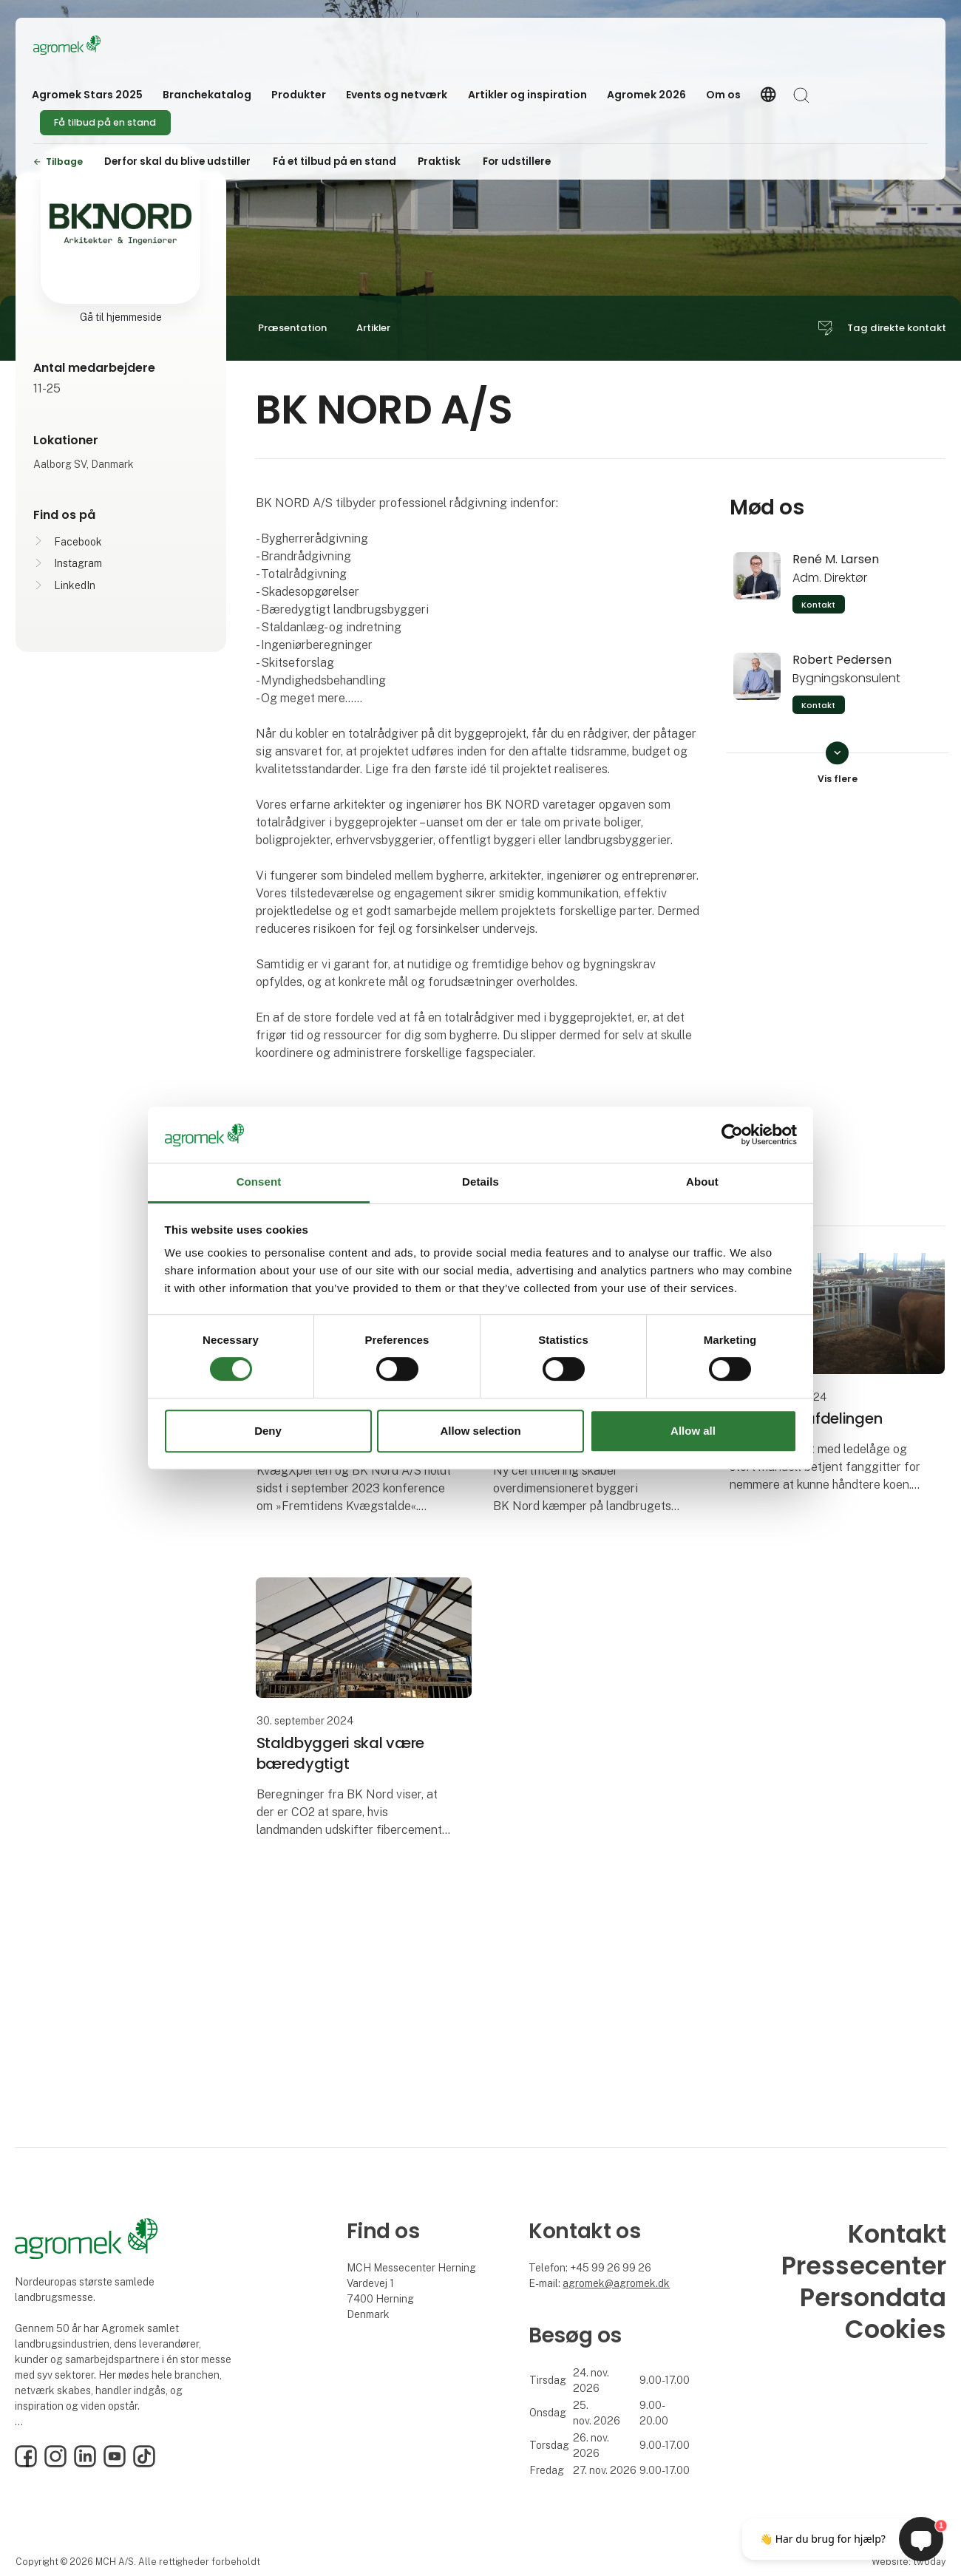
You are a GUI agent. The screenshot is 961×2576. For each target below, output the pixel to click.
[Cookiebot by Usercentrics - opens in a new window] (732, 1135)
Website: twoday (908, 2561)
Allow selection (480, 1430)
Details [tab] (480, 1182)
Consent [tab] (259, 1182)
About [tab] (702, 1182)
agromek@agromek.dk (616, 2283)
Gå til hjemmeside (121, 317)
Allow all (693, 1430)
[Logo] (92, 45)
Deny (268, 1430)
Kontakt (818, 605)
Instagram (78, 563)
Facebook (78, 542)
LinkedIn (74, 585)
